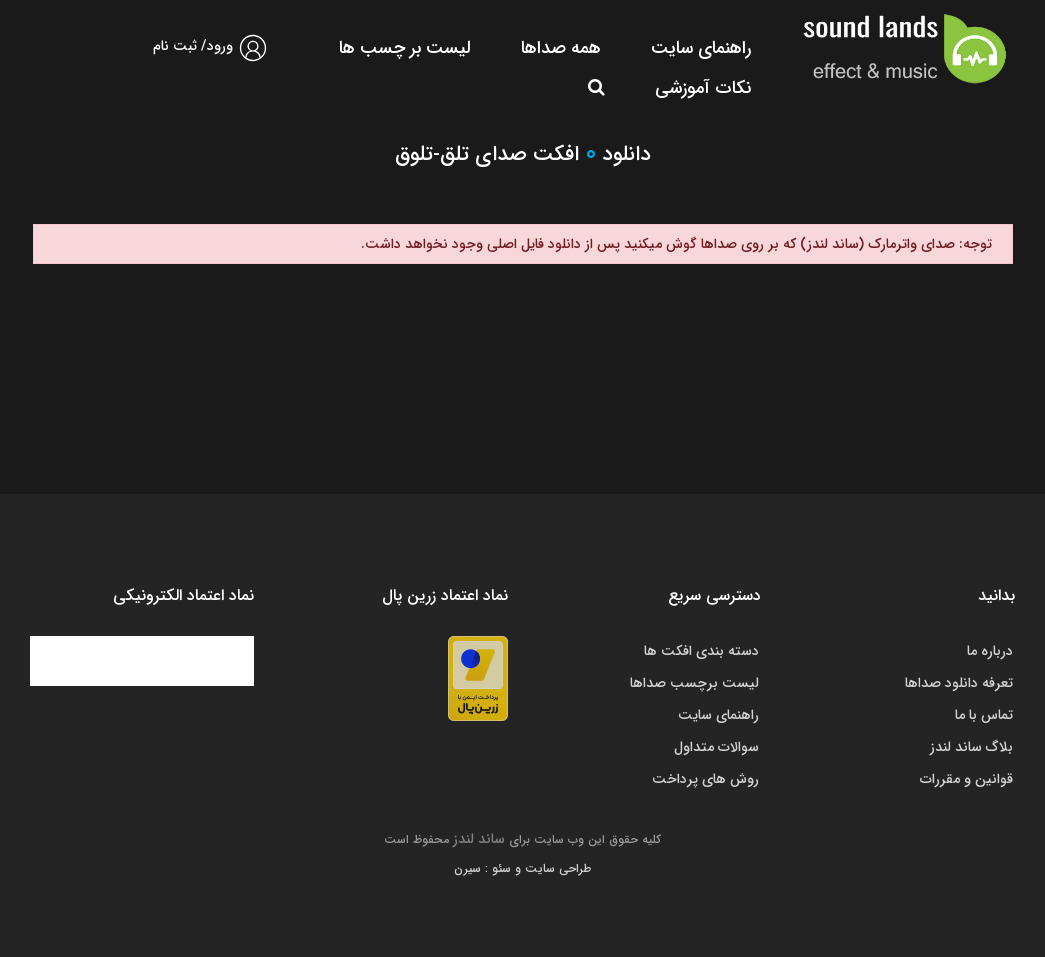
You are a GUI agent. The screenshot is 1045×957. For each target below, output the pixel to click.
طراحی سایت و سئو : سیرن (522, 868)
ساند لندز (479, 839)
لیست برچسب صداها (694, 683)
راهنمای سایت (701, 48)
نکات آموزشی (703, 88)
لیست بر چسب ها (405, 48)
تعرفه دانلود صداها (959, 683)
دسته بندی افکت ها (701, 651)
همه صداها (561, 48)
